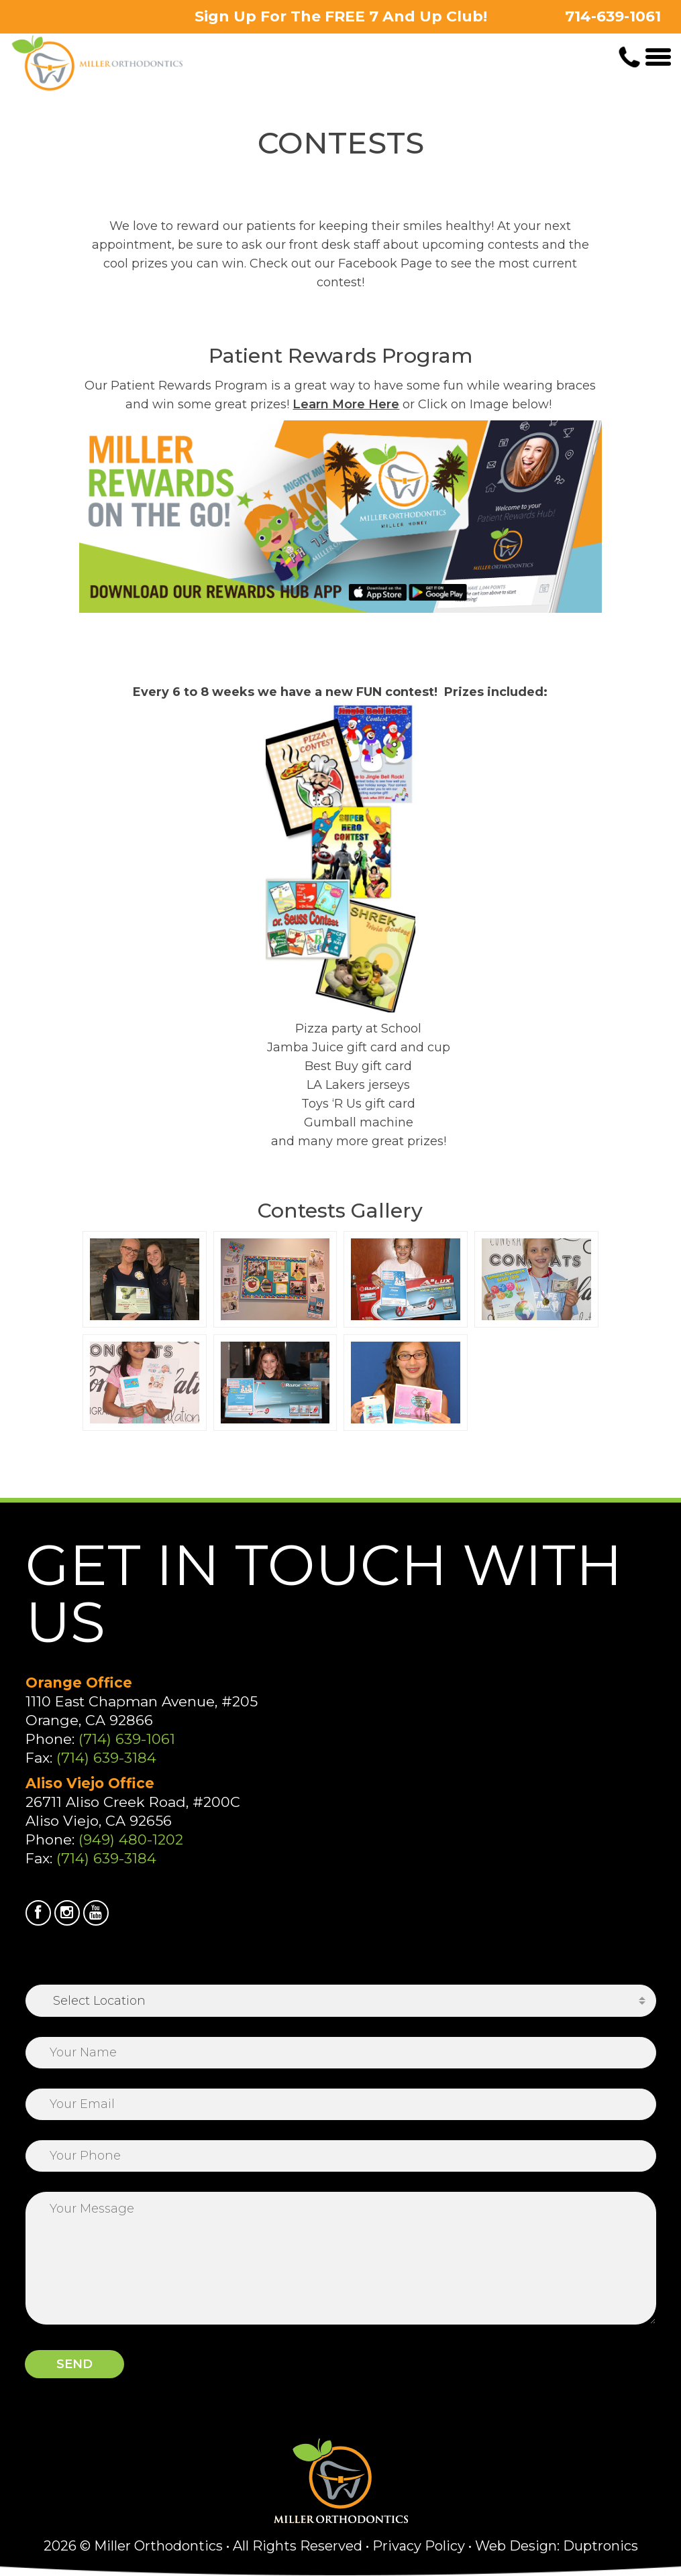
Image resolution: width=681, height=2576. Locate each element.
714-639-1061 (613, 16)
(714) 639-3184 (106, 1757)
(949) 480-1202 (130, 1839)
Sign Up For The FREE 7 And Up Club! (341, 16)
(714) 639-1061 (126, 1739)
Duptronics (600, 2546)
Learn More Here (346, 404)
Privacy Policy (418, 2546)
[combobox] (340, 2001)
